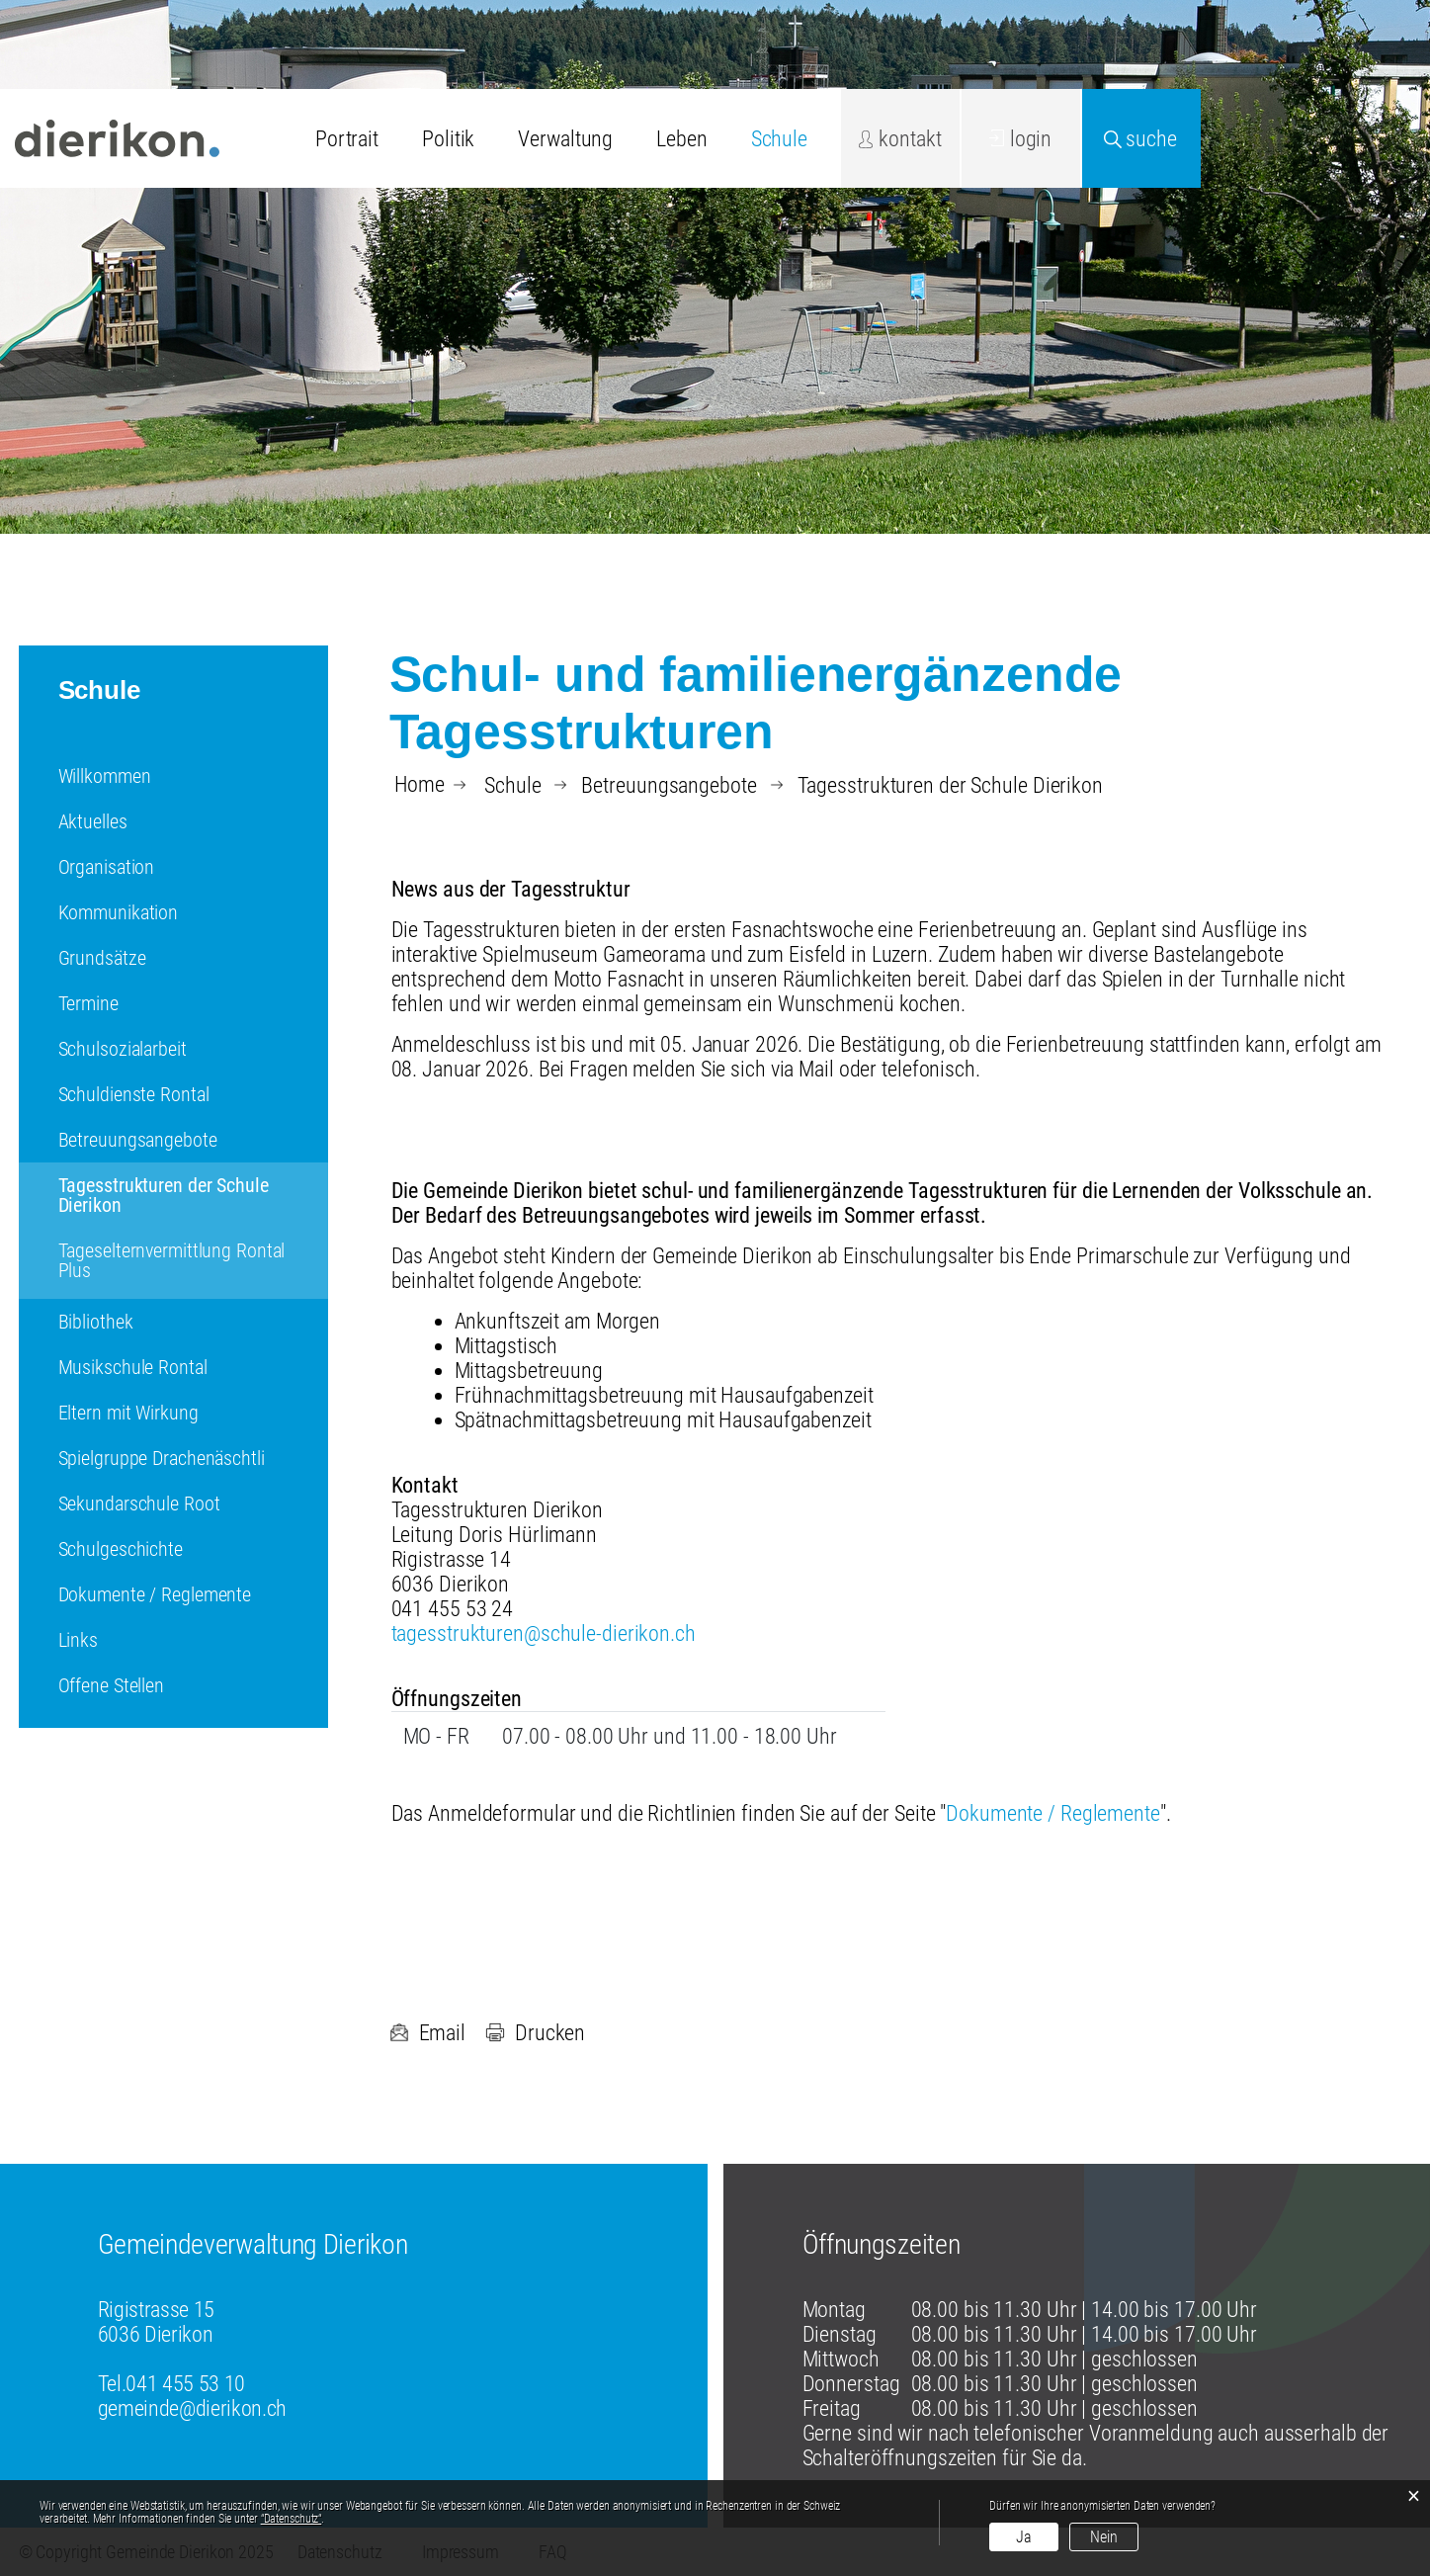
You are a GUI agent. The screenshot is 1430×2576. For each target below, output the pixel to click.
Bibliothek (95, 1321)
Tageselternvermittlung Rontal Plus (172, 1260)
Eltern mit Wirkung (128, 1412)
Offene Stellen (111, 1685)
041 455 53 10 (185, 2383)
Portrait (347, 139)
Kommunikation (118, 912)
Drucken (535, 2032)
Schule (779, 139)
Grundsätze (102, 958)
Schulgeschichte (120, 1549)
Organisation (106, 867)
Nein (1104, 2537)
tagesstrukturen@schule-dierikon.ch (543, 1633)
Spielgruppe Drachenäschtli (161, 1458)
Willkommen (104, 776)
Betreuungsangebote (137, 1140)
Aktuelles (92, 821)
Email (427, 2032)
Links (78, 1640)
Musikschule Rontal (133, 1367)
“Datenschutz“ (291, 2519)
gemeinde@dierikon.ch (192, 2408)
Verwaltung (565, 139)
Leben (681, 139)
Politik (448, 139)
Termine (88, 1003)
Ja (1024, 2537)
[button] (512, 785)
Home (420, 785)
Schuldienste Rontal (134, 1094)
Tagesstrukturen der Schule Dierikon (163, 1195)
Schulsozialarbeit (122, 1049)
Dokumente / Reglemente (155, 1594)
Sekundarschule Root (139, 1503)
